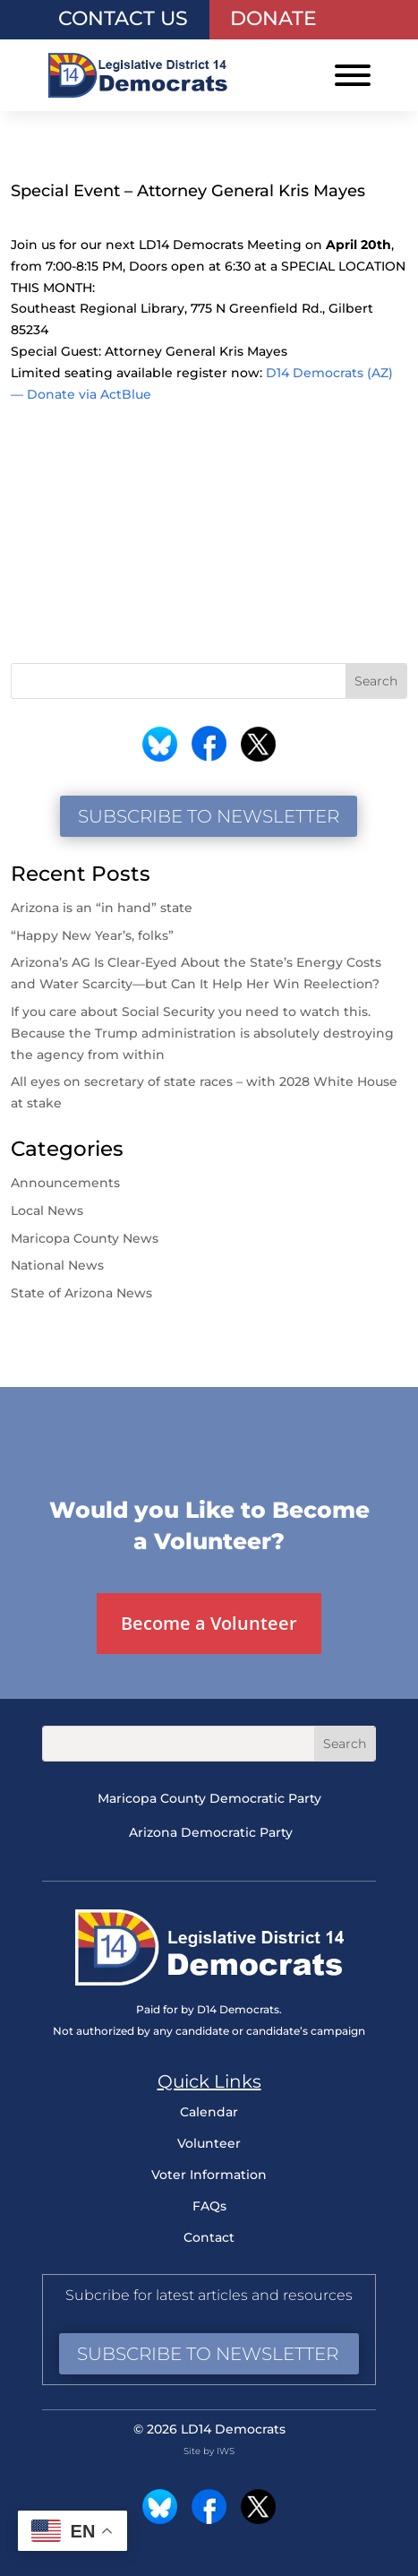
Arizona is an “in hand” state (101, 908)
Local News (47, 1210)
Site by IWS (209, 2451)
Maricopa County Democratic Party (209, 1798)
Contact (209, 2237)
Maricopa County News (84, 1238)
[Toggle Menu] (353, 75)
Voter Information (209, 2175)
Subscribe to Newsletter (208, 816)
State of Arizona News (81, 1293)
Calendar (209, 2112)
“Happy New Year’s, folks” (94, 935)
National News (57, 1265)
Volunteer (209, 2143)
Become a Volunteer (209, 1623)
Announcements (65, 1183)
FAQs (209, 2206)
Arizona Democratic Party (211, 1832)
